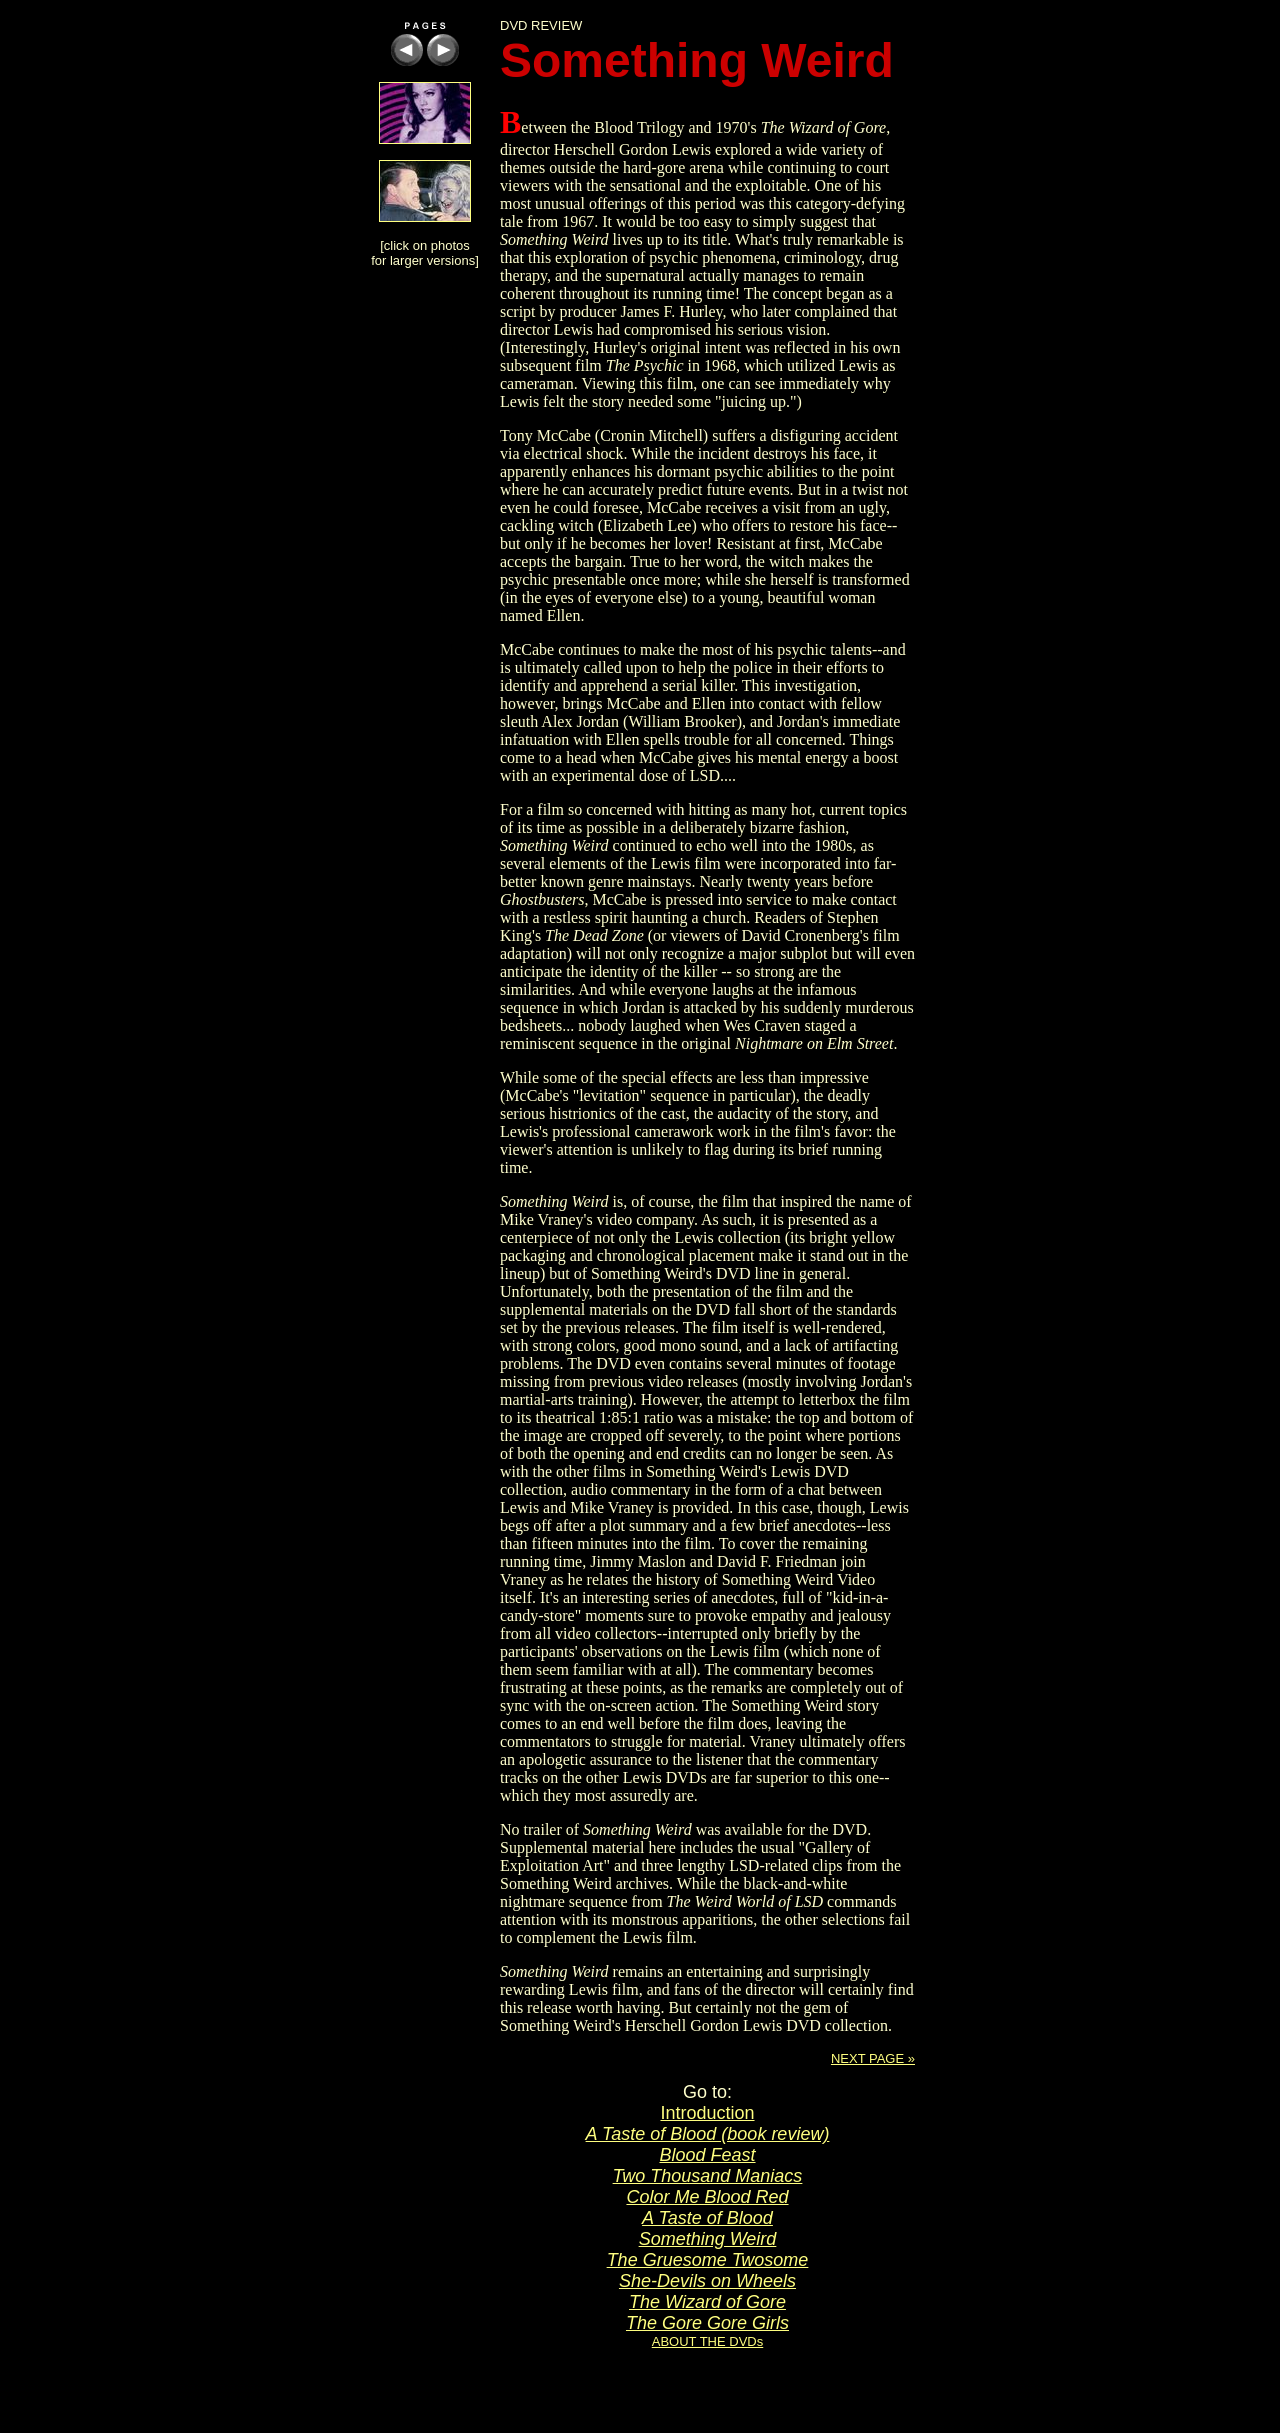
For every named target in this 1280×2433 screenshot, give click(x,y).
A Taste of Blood (707, 2218)
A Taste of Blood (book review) (708, 2134)
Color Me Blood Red (707, 2197)
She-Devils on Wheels (707, 2281)
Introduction (707, 2113)
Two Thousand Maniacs (708, 2176)
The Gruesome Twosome (708, 2260)
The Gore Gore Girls (707, 2323)
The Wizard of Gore (707, 2302)
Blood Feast (707, 2155)
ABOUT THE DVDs (707, 2341)
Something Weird (708, 2239)
